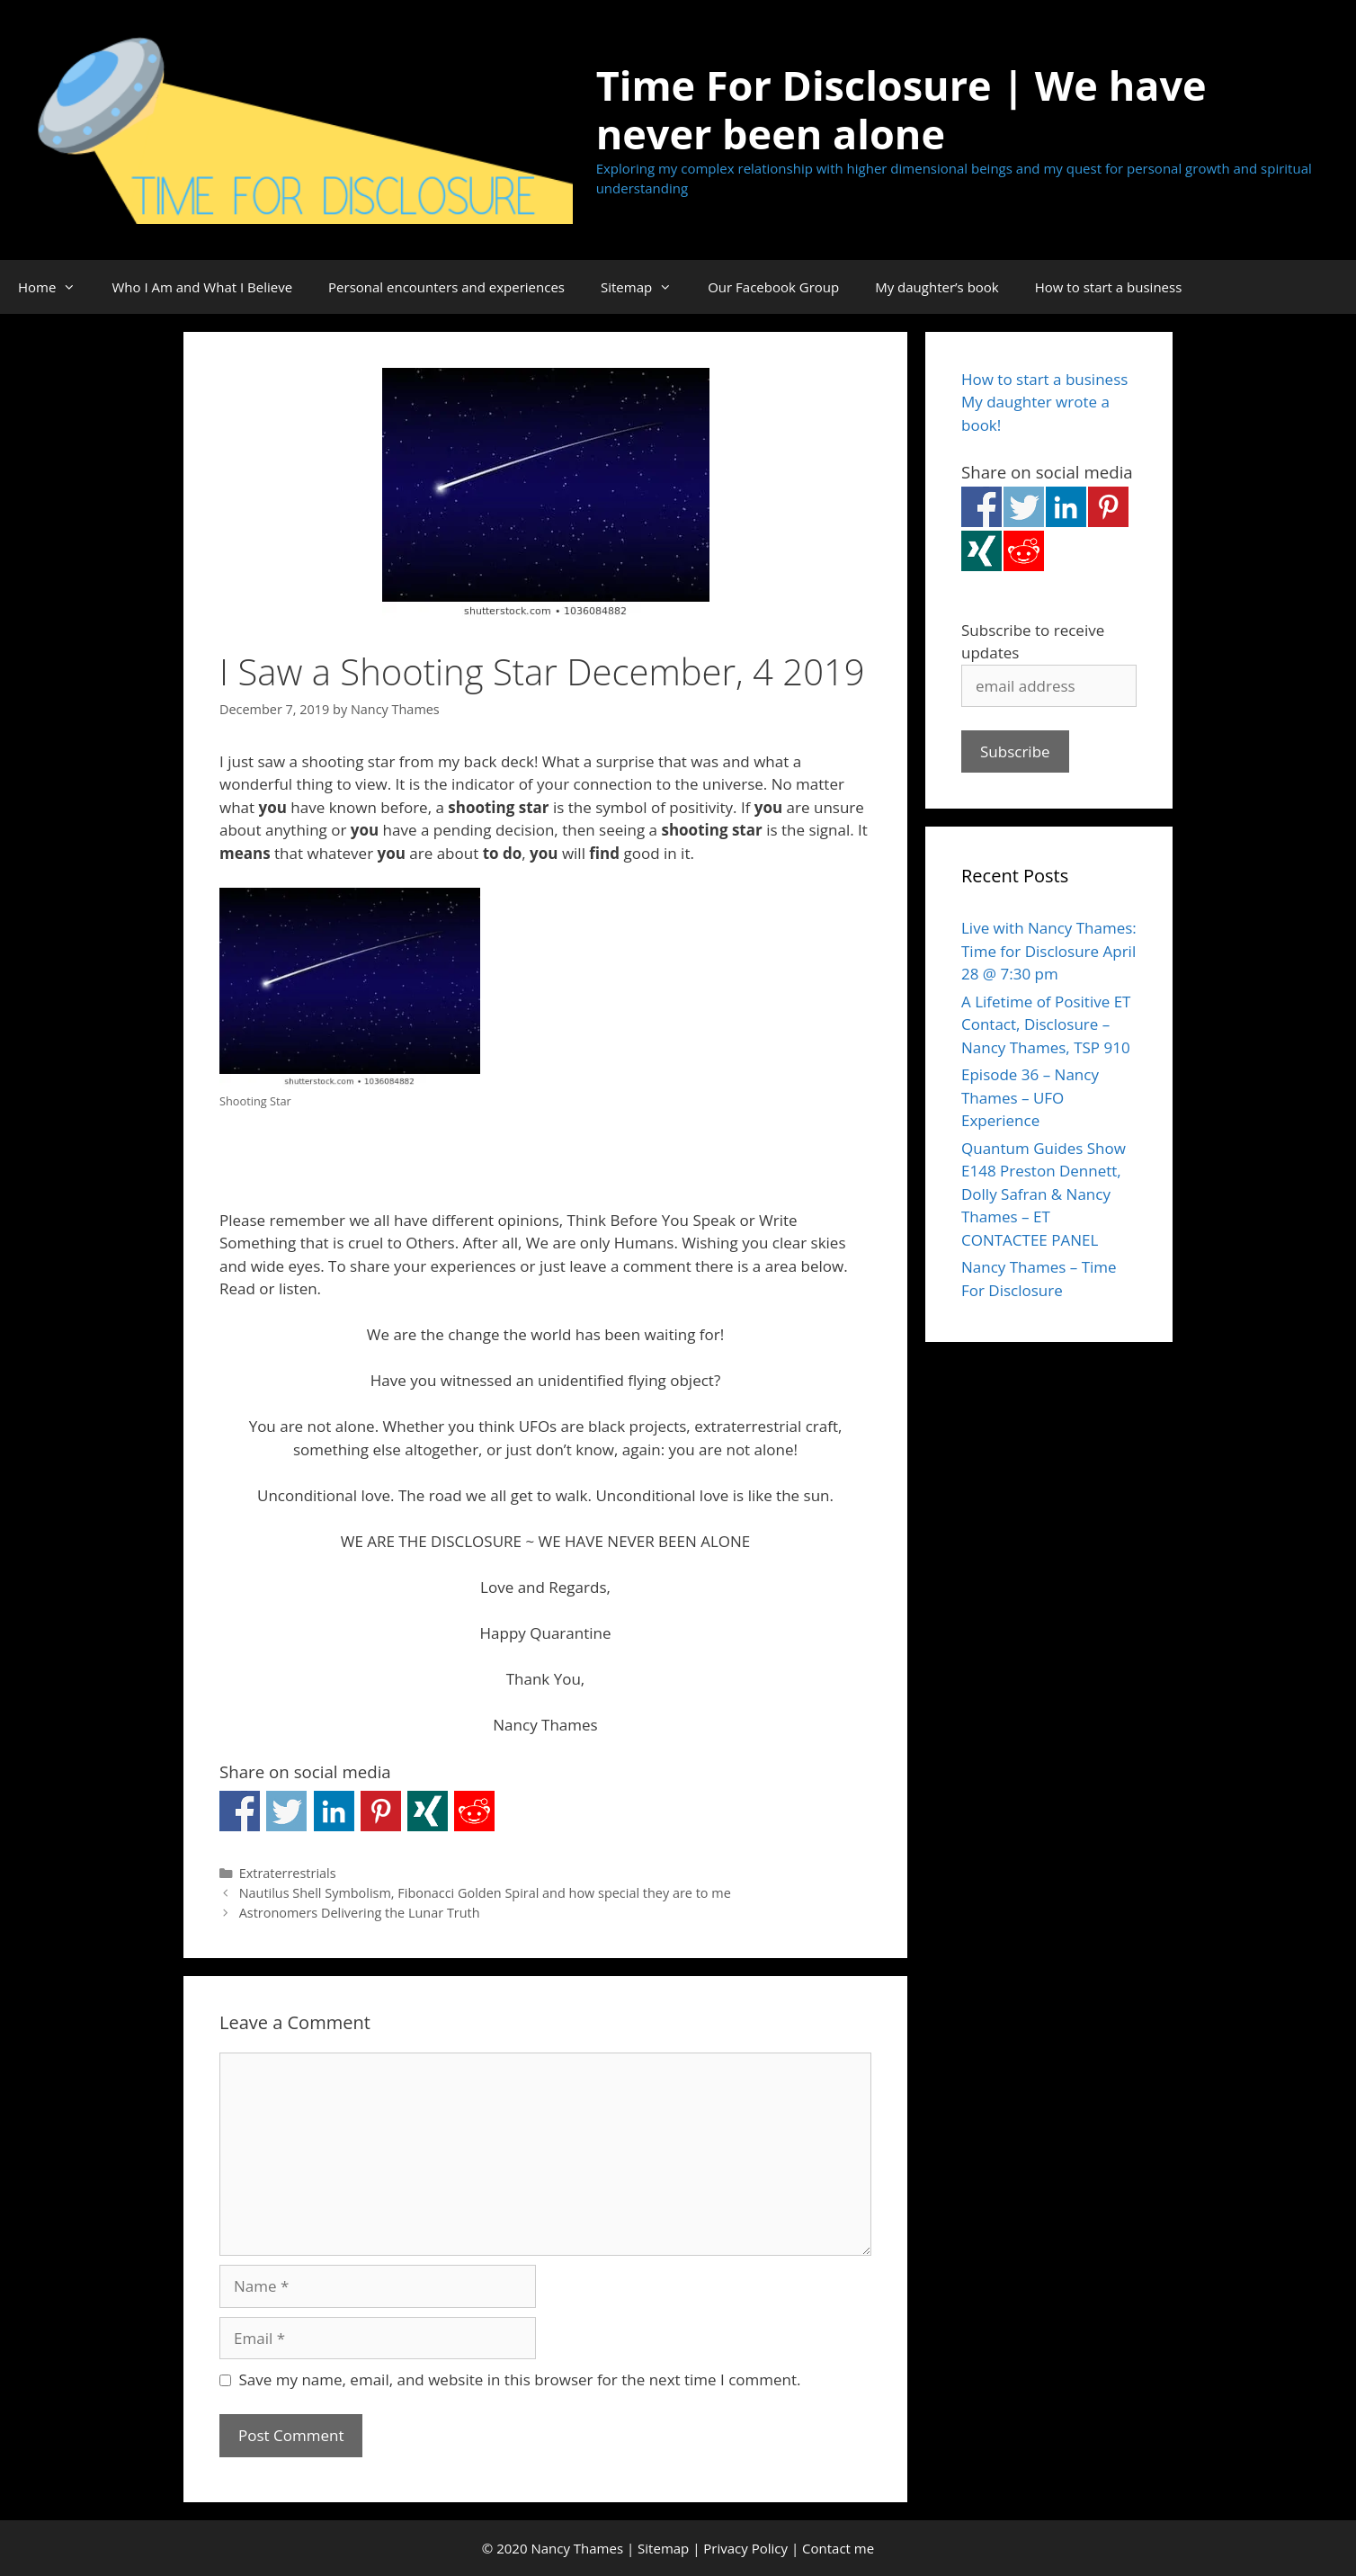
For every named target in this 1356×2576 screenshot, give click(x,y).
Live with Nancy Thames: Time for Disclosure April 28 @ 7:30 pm (1049, 950)
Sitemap (645, 287)
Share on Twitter (286, 1811)
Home (56, 287)
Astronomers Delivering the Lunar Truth (359, 1912)
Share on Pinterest (381, 1811)
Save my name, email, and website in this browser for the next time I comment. (520, 2379)
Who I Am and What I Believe (202, 287)
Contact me (838, 2548)
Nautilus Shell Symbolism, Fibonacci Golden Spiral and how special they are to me (485, 1892)
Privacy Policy (745, 2548)
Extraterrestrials (287, 1873)
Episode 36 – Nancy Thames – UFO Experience (1030, 1097)
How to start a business (1108, 287)
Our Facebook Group (773, 287)
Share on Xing (427, 1811)
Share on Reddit (474, 1811)
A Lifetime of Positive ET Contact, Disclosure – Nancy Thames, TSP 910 (1045, 1024)
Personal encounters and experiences (446, 287)
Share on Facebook (239, 1811)
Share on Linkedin (334, 1811)
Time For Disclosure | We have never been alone (901, 109)
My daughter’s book (937, 287)
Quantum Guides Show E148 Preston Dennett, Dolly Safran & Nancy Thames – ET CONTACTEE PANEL (1043, 1194)
